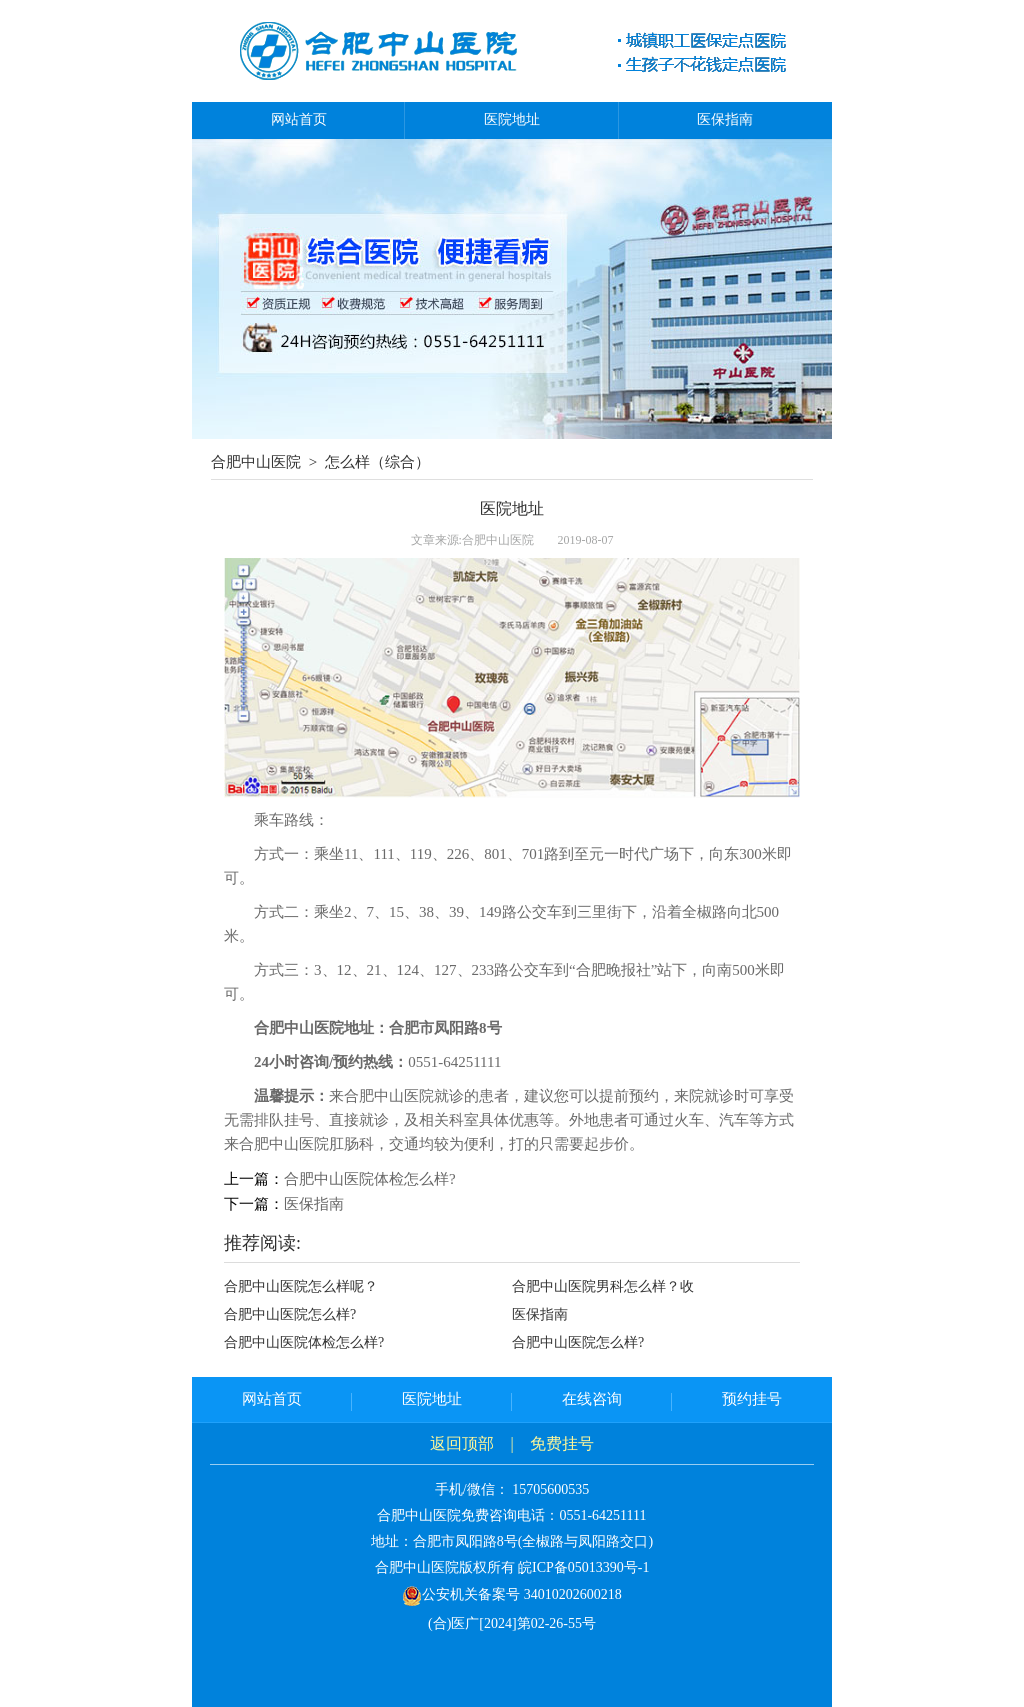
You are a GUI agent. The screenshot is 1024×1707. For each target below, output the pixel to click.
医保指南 (725, 119)
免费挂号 (562, 1443)
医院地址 (512, 119)
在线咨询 (592, 1399)
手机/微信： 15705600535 (512, 1489)
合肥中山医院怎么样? (290, 1314)
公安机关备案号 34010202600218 (512, 1594)
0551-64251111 (602, 1515)
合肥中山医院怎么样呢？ (301, 1286)
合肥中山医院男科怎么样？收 (603, 1286)
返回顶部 (462, 1443)
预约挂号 (752, 1399)
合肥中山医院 (256, 462)
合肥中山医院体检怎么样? (370, 1179)
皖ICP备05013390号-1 (583, 1567)
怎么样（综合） (377, 462)
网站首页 (299, 119)
